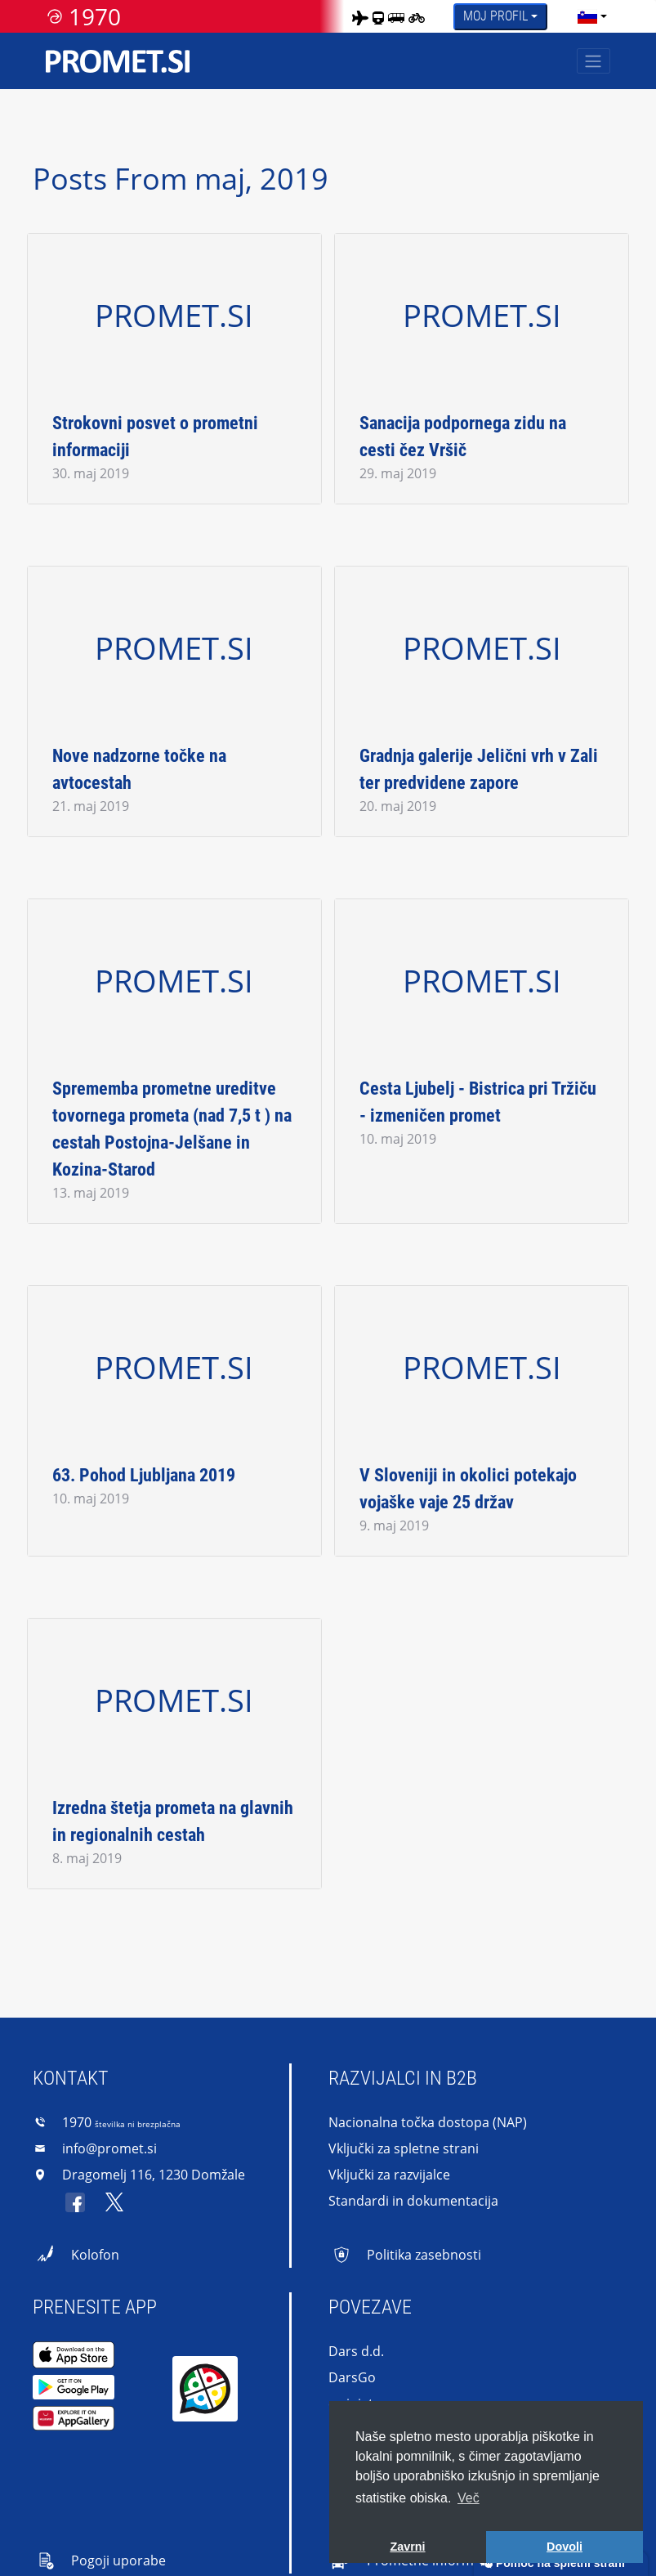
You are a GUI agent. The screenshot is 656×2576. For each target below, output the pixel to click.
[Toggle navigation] (593, 61)
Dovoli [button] (564, 2546)
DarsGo (352, 2377)
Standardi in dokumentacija (413, 2201)
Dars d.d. (356, 2351)
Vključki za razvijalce (389, 2175)
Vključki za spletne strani (403, 2148)
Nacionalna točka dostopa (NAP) (427, 2122)
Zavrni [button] (407, 2546)
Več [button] (468, 2498)
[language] (587, 16)
